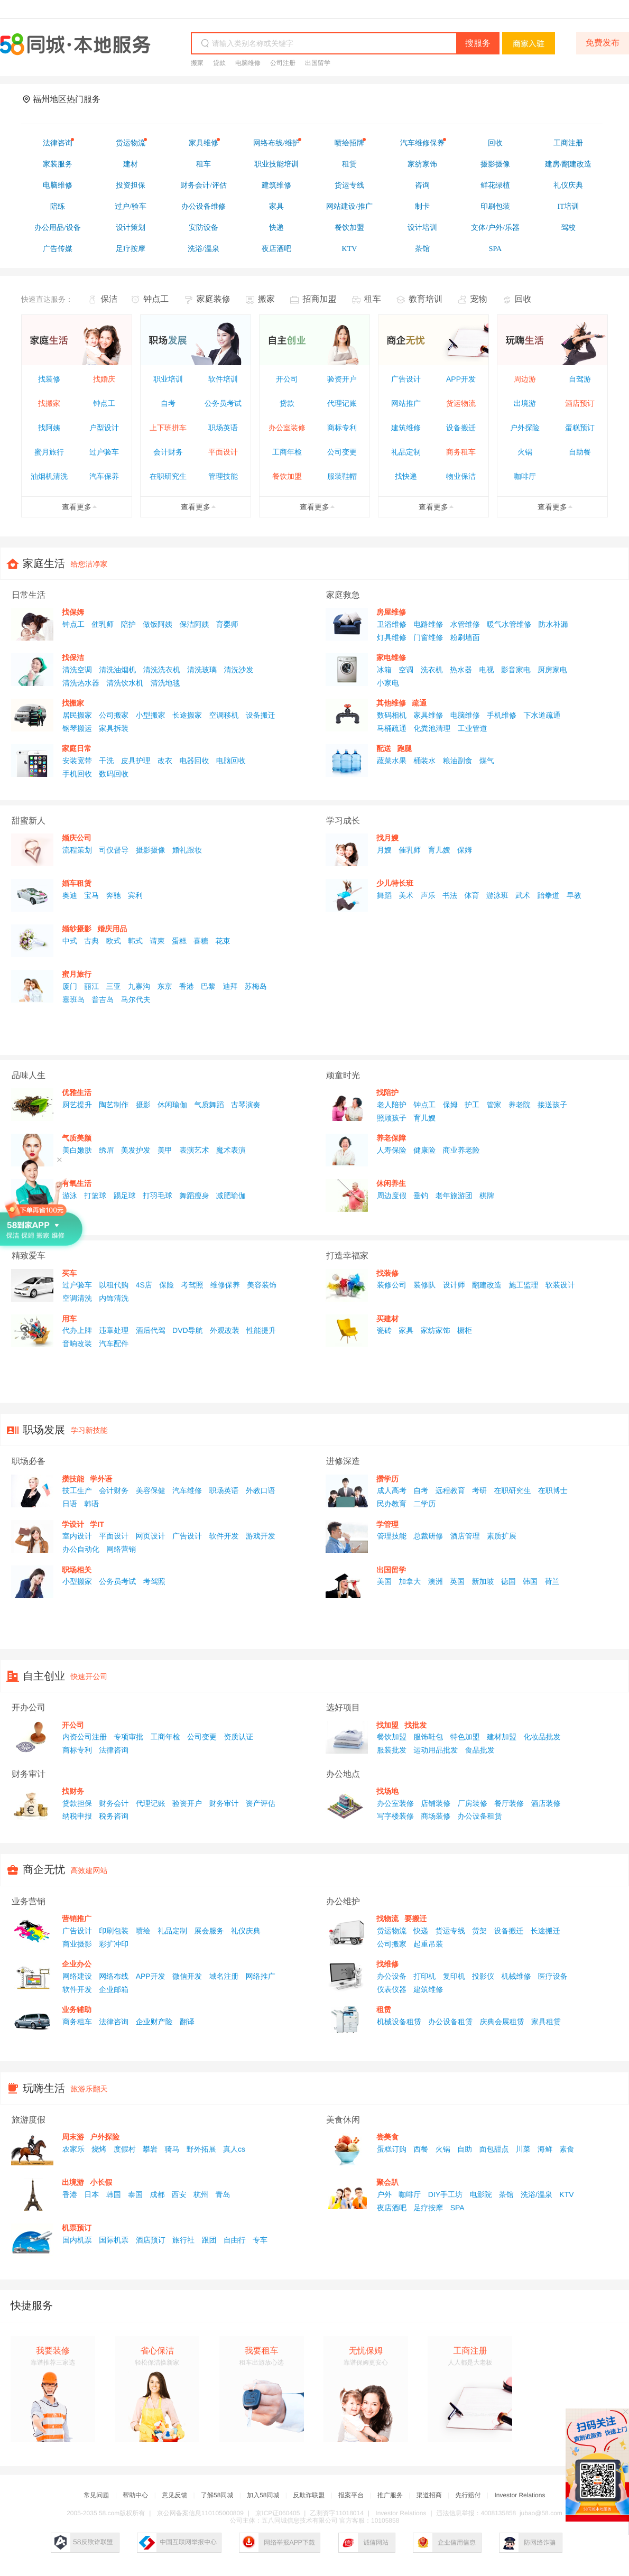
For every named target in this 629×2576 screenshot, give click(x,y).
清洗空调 (77, 669)
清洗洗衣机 (161, 669)
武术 (522, 895)
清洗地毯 (165, 683)
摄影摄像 (150, 850)
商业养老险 (461, 1150)
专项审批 (128, 1736)
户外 (384, 2194)
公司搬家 (113, 715)
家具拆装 (113, 728)
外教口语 (260, 1490)
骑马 (171, 2149)
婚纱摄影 (76, 928)
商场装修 (435, 1816)
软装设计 (560, 1285)
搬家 (197, 63)
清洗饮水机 (124, 683)
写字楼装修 (395, 1816)
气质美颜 (76, 1138)
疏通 (419, 703)
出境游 (525, 403)
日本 (91, 2194)
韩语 (91, 1503)
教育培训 (425, 299)
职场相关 (76, 1569)
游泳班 (497, 895)
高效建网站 (89, 1870)
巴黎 (208, 986)
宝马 (91, 895)
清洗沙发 (238, 669)
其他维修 (391, 703)
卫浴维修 (391, 624)
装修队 (424, 1285)
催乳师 (102, 624)
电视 (486, 669)
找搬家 (49, 403)
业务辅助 (76, 2009)
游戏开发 (260, 1536)
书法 (449, 895)
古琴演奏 (246, 1104)
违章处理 (113, 1330)
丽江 (91, 986)
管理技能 (223, 476)
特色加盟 (465, 1736)
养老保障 (391, 1138)
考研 (479, 1490)
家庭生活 (44, 564)
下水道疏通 (541, 715)
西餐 (420, 2149)
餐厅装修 (509, 1803)
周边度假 (391, 1195)
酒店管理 (465, 1536)
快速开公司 (89, 1676)
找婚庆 (104, 379)
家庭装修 (213, 299)
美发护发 (136, 1150)
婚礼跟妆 (187, 850)
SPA (457, 2207)
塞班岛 (73, 999)
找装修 (49, 379)
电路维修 (428, 624)
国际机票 (113, 2240)
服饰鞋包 (428, 1736)
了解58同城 (217, 2495)
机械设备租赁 (399, 2021)
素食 (566, 2149)
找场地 (387, 1791)
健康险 (424, 1150)
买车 (69, 1273)
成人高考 (391, 1490)
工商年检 (287, 452)
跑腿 (404, 748)
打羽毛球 (157, 1195)
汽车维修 (187, 1490)
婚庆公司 (76, 837)
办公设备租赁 (480, 1816)
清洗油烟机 (117, 669)
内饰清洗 (113, 1298)
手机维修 (501, 715)
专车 (260, 2240)
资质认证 (238, 1736)
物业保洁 (461, 476)
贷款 (219, 63)
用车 (69, 1318)
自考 (168, 403)
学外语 (101, 1479)
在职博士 (553, 1490)
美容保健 (150, 1490)
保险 (166, 1285)
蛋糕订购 (391, 2149)
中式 (69, 941)
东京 (164, 986)
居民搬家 (77, 715)
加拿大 (410, 1581)
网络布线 (113, 1976)
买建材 (387, 1318)
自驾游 (580, 379)
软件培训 (223, 379)
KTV (566, 2194)
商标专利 (342, 427)
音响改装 (77, 1343)
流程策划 (77, 850)
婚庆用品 (112, 928)
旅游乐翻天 (89, 2088)
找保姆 (73, 612)
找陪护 (387, 1092)
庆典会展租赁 (502, 2021)
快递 (420, 1930)
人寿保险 (391, 1150)
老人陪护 (391, 1104)
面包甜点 (493, 2149)
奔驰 (113, 895)
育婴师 (227, 624)
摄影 (143, 1104)
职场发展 (44, 1430)
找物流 (387, 1918)
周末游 (73, 2137)
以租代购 (113, 1285)
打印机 (424, 1976)
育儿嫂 (439, 850)
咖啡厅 (525, 476)
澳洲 (435, 1581)
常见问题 (96, 2495)
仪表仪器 (391, 1989)
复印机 (454, 1976)
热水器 (461, 669)
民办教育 (391, 1503)
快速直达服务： (47, 299)
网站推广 (406, 403)
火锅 (524, 452)
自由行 (235, 2240)
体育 (471, 895)
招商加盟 (319, 299)
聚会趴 (387, 2182)
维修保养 (225, 1285)
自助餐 (580, 452)
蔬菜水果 (391, 760)
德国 (508, 1581)
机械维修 (516, 1976)
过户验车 (104, 452)
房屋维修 (391, 612)
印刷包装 (113, 1930)
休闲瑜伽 (172, 1104)
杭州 (200, 2194)
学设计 (73, 1524)
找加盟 (387, 1725)
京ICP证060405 (277, 2513)
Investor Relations (519, 2495)
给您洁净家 (89, 564)
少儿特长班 (394, 883)
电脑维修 (248, 63)
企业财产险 (154, 2021)
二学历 (424, 1503)
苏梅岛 (256, 986)
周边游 (525, 379)
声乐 (428, 895)
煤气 (486, 760)
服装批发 (391, 1750)
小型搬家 (150, 715)
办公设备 (391, 1976)
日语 (69, 1503)
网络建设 (77, 1976)
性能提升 (261, 1330)
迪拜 (230, 986)
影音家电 (516, 669)
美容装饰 (261, 1285)
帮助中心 (135, 2495)
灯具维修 (391, 637)
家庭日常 (76, 748)
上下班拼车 (168, 427)
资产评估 (260, 1803)
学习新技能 (89, 1430)
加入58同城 (263, 2495)
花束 (222, 941)
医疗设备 (553, 1976)
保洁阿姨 (194, 624)
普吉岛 (102, 999)
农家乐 (73, 2149)
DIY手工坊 (445, 2194)
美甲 (165, 1150)
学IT (97, 1524)
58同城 (75, 44)
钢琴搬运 (77, 728)
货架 (479, 1930)
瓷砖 (384, 1330)
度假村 (125, 2149)
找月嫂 (387, 837)
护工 (472, 1104)
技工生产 (77, 1490)
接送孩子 (552, 1104)
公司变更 (342, 452)
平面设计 (223, 452)
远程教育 (450, 1490)
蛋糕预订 (580, 427)
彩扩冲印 (113, 1944)
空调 (406, 669)
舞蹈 (384, 895)
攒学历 (387, 1479)
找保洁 (73, 657)
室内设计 (77, 1536)
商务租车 (461, 452)
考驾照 (192, 1285)
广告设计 (406, 379)
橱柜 (464, 1330)
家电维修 (391, 657)
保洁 (108, 299)
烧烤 (98, 2149)
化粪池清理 (431, 728)
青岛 (222, 2194)
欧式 (113, 941)
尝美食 (387, 2137)
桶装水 (424, 760)
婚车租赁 (76, 883)
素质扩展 (501, 1536)
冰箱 (384, 669)
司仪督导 (113, 850)
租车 (372, 299)
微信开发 (187, 1976)
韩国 (530, 1581)
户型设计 (104, 427)
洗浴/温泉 (536, 2194)
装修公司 (391, 1285)
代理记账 (342, 403)
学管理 (387, 1524)
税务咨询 (113, 1816)
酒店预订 (580, 403)
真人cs (234, 2149)
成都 (157, 2194)
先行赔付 (468, 2495)
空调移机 (223, 715)
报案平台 (351, 2495)
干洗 (106, 760)
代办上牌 (77, 1330)
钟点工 (156, 299)
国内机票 (77, 2240)
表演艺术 (194, 1150)
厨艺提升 (77, 1104)
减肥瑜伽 (231, 1195)
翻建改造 (487, 1285)
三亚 (113, 986)
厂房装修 (472, 1803)
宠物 (478, 299)
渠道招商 (429, 2495)
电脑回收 (231, 760)
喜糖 (200, 941)
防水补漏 (553, 624)
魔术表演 (231, 1150)
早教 (574, 895)
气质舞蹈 (209, 1104)
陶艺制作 (113, 1104)
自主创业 (44, 1676)
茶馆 (506, 2194)
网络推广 (260, 1976)
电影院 (480, 2194)
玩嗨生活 (44, 2089)
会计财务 (168, 452)
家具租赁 (546, 2021)
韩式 (135, 941)
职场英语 (223, 427)
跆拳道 (548, 895)
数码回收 (113, 774)
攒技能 (73, 1479)
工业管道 (472, 728)
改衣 (165, 760)
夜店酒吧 (391, 2207)
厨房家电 (552, 669)
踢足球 (125, 1195)
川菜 (523, 2149)
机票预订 (76, 2227)
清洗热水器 (80, 683)
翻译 (187, 2021)
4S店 (144, 1285)
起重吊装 (428, 1944)
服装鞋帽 (342, 476)
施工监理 (523, 1285)
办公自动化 (80, 1549)
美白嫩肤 (77, 1150)
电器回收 (194, 760)
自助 (464, 2149)
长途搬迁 (545, 1930)
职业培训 (168, 379)
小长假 (101, 2182)
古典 (91, 941)
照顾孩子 (391, 1118)
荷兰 (551, 1581)
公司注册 (282, 63)
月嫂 (384, 850)
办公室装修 (287, 427)
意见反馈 (174, 2495)
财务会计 (113, 1803)
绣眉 (106, 1150)
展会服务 (209, 1930)
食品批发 (480, 1750)
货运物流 (461, 403)
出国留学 (317, 63)
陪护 (128, 624)
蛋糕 (179, 941)
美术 (406, 895)
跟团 (208, 2240)
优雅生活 (76, 1092)
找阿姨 (49, 427)
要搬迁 (415, 1918)
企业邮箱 (113, 1989)
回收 (523, 299)
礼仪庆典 (246, 1930)
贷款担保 (77, 1803)
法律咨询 (113, 1750)
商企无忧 (44, 1870)
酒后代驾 (150, 1330)
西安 (179, 2194)
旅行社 (183, 2240)
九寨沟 (139, 986)
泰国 (135, 2194)
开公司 (287, 379)
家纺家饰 (435, 1330)
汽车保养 (104, 476)
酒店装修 (545, 1803)
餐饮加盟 (287, 476)
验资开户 (342, 379)
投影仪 (483, 1976)
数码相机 (391, 715)
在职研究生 (168, 476)
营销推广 (76, 1918)
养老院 (519, 1104)
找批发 (415, 1725)
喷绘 (143, 1930)
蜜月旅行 (49, 452)
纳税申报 (77, 1816)
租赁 (383, 2009)
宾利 (135, 895)
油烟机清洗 (49, 476)
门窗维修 (428, 637)
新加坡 (482, 1581)
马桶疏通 (391, 728)
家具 (406, 1330)
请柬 (157, 941)
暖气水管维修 (509, 624)
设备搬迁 (461, 427)
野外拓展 (201, 2149)
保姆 (464, 850)
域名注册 (223, 1976)
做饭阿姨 (157, 624)
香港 (186, 986)
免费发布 (602, 43)
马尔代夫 (136, 999)
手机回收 (77, 774)
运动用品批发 (435, 1750)
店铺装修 (435, 1803)
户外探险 (525, 427)
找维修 (387, 1964)
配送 (383, 748)
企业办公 (76, 1964)
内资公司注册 (84, 1736)
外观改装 (224, 1330)
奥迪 (69, 895)
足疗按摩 (428, 2207)
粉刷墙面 (465, 637)
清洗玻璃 (202, 669)
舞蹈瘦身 (194, 1195)
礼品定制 (406, 452)
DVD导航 (187, 1330)
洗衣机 (432, 669)
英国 (457, 1581)
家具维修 (428, 715)
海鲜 (545, 2149)
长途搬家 (187, 715)
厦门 (69, 986)
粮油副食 (458, 760)
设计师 (454, 1285)
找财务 (73, 1791)
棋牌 (486, 1195)
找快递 (406, 476)
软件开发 (223, 1536)
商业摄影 (77, 1944)
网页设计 (150, 1536)
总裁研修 (428, 1536)
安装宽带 (77, 760)
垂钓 (420, 1195)
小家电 (388, 683)
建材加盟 (501, 1736)
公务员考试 (223, 403)
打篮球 (95, 1195)
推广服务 (390, 2495)
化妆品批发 (541, 1736)
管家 (493, 1104)
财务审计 (223, 1803)
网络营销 (121, 1549)
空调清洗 (77, 1298)
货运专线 (450, 1930)
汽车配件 (113, 1343)
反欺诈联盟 (309, 2495)
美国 (384, 1581)
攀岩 (150, 2149)
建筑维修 (406, 427)
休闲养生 (391, 1183)
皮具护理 (136, 760)
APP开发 (461, 379)
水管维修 (465, 624)
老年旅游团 (454, 1195)
